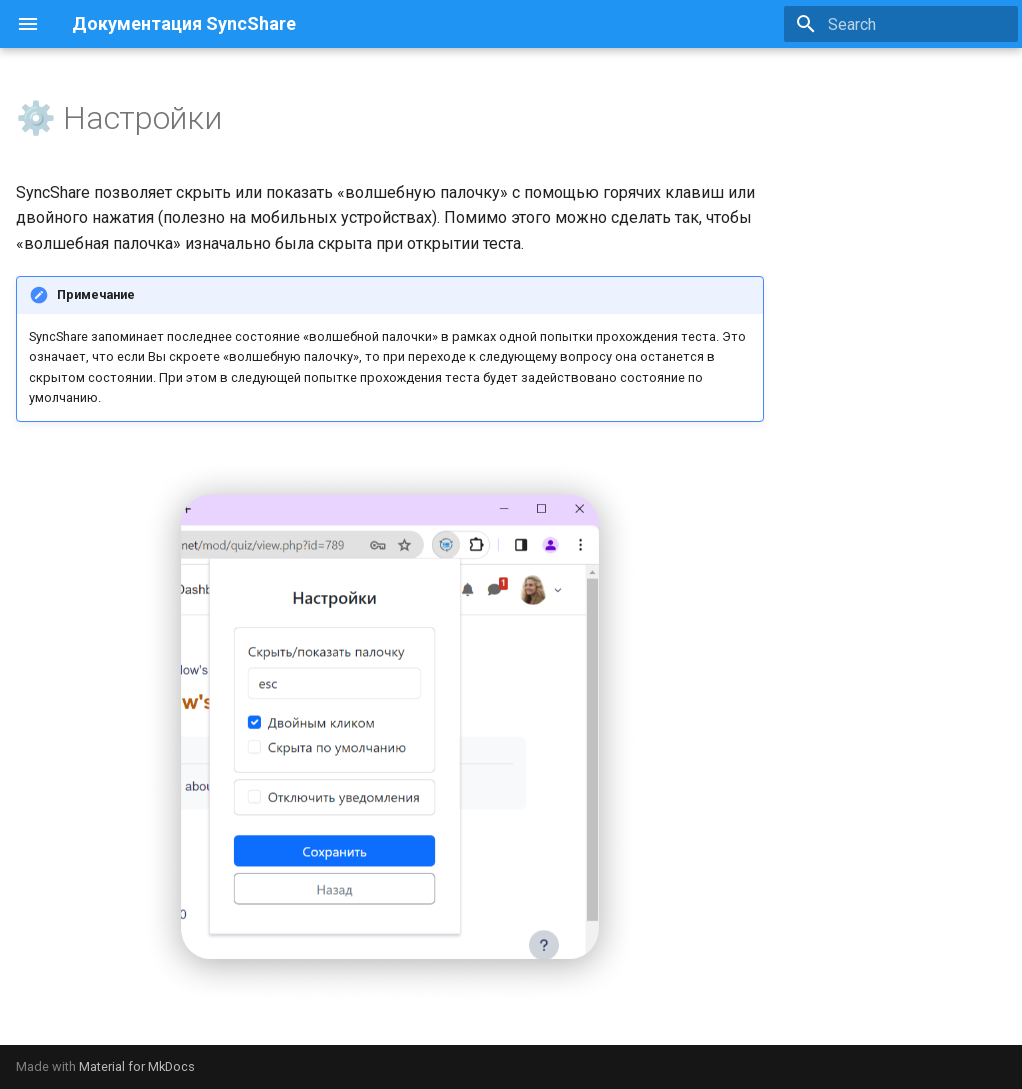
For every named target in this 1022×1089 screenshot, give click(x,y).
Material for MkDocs (137, 1066)
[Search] (901, 24)
